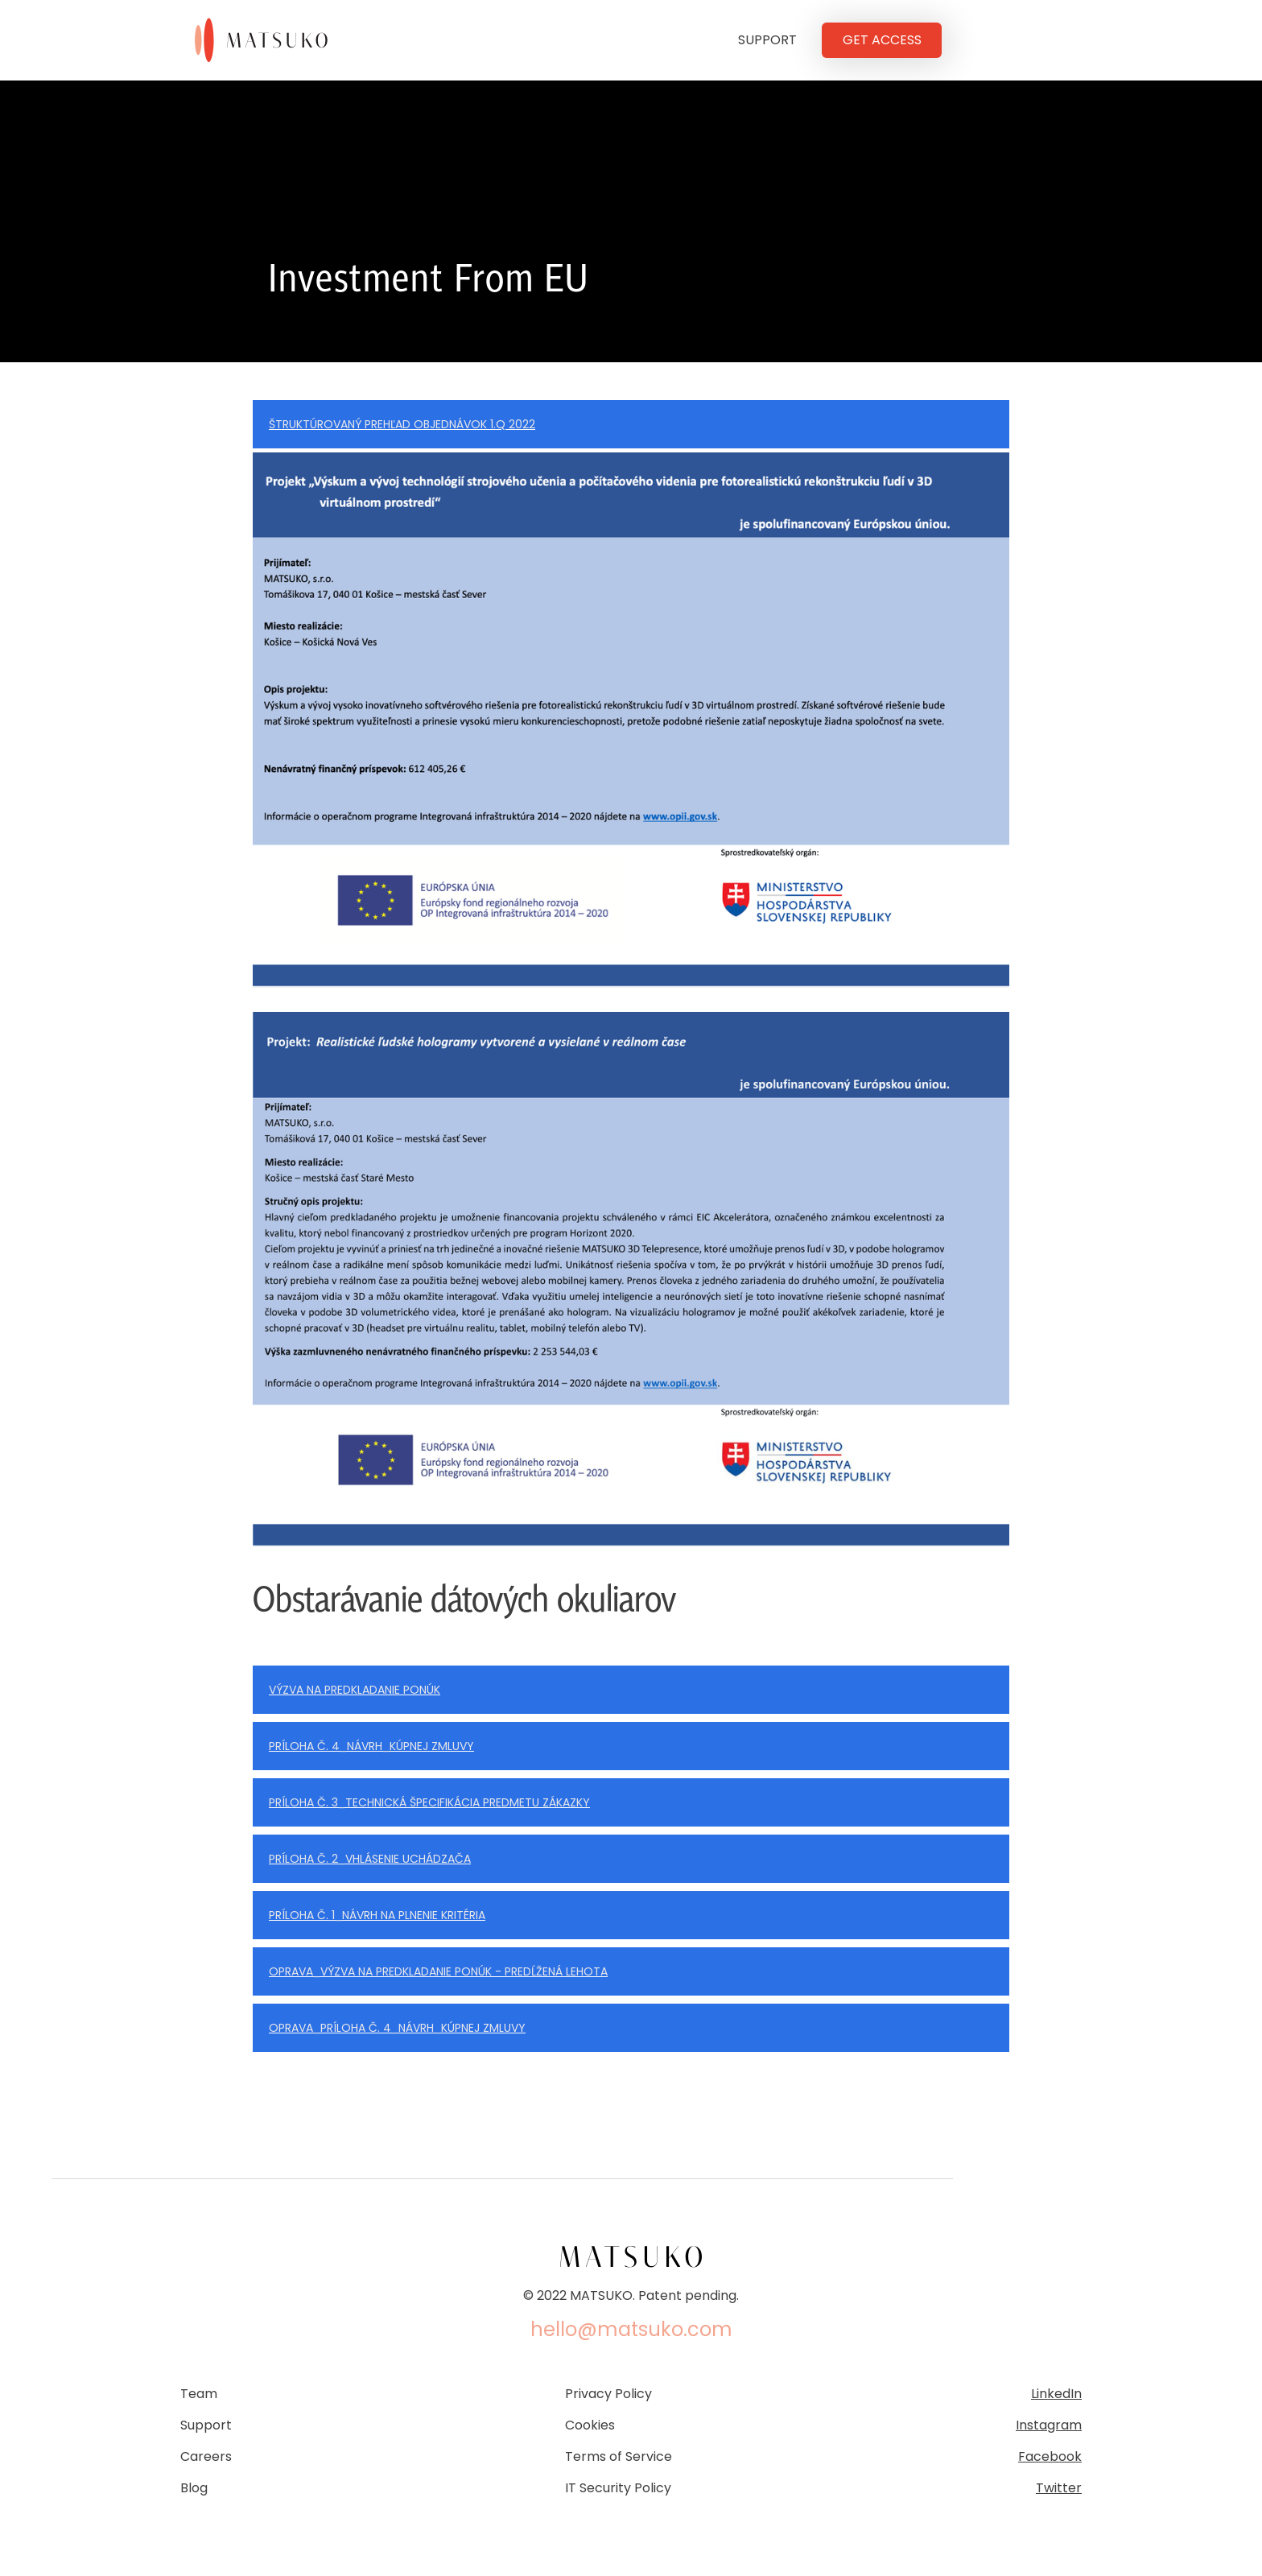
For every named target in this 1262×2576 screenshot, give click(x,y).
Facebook (1050, 2457)
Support (206, 2425)
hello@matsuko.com (631, 2330)
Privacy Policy (608, 2394)
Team (198, 2394)
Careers (206, 2457)
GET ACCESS (882, 40)
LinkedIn (1056, 2394)
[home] (268, 40)
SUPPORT (767, 40)
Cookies (590, 2425)
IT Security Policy (618, 2488)
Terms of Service (618, 2457)
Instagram (1049, 2425)
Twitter (1059, 2488)
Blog (194, 2488)
